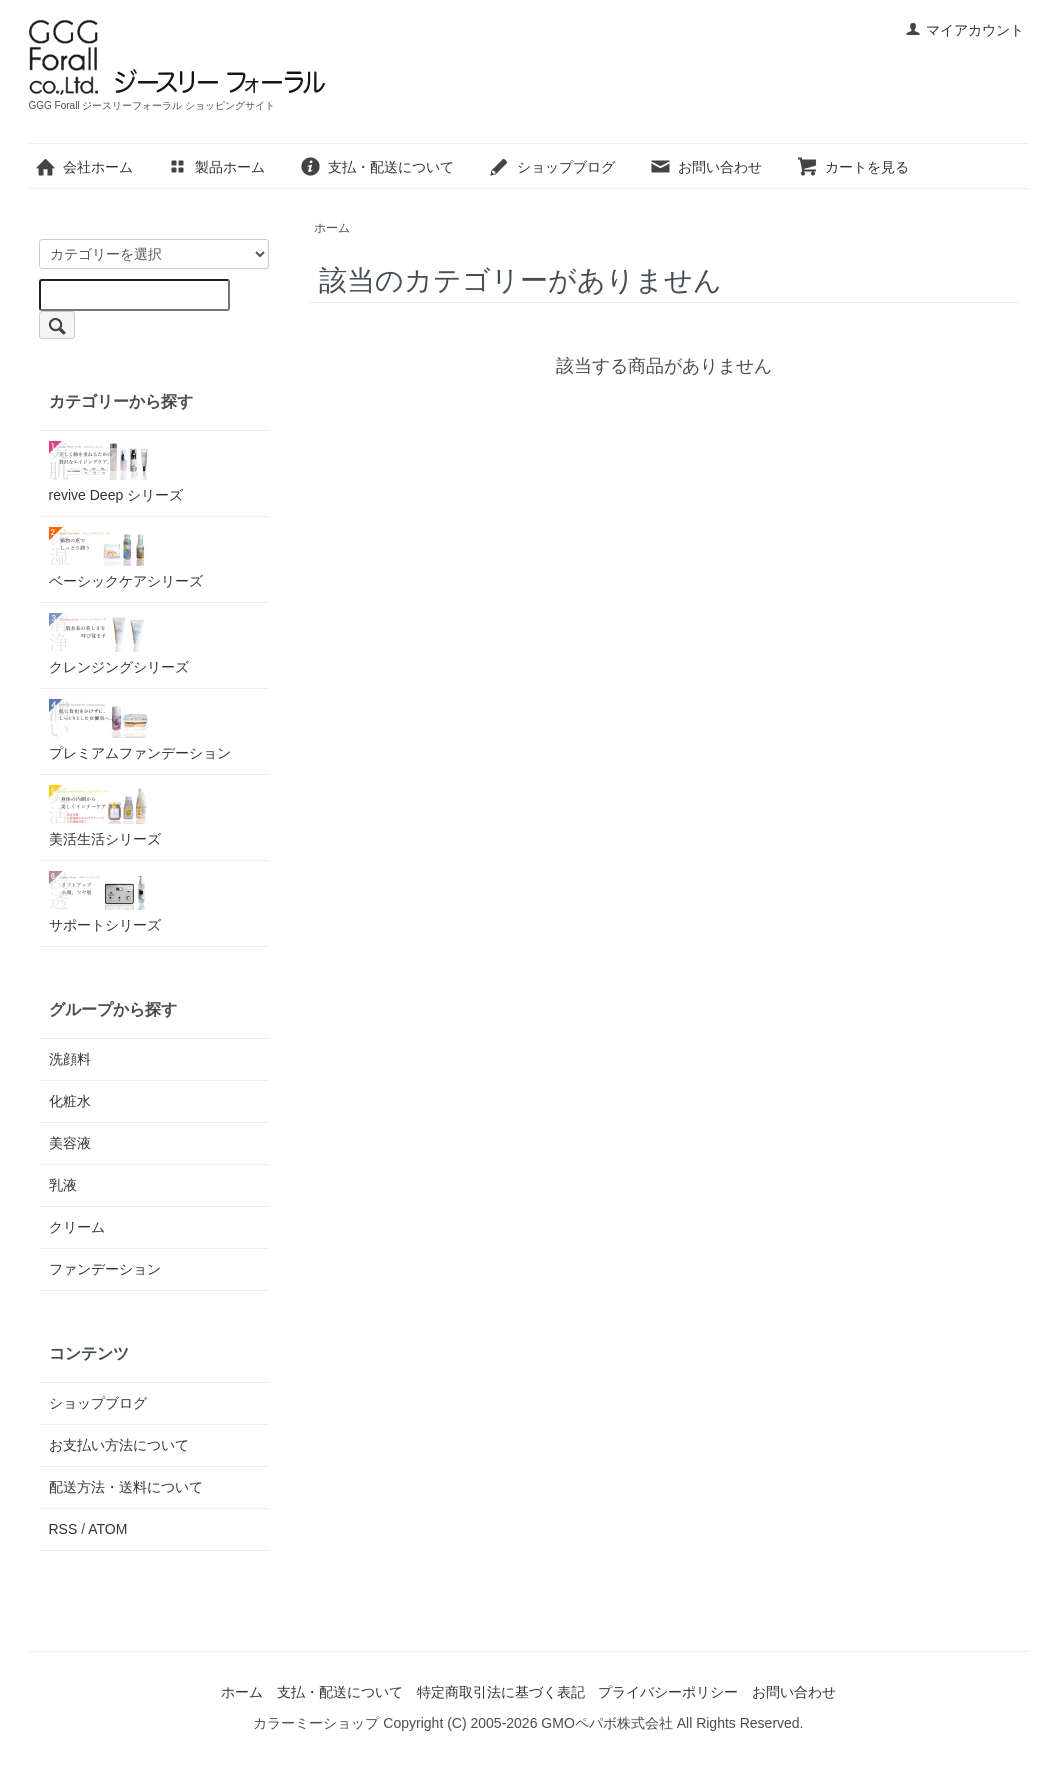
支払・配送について (376, 167)
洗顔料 (70, 1059)
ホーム (332, 228)
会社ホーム (83, 167)
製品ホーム (215, 167)
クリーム (77, 1227)
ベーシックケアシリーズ (126, 558)
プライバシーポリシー (668, 1692)
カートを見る (852, 167)
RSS (63, 1529)
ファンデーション (105, 1269)
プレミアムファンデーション (140, 730)
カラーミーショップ (316, 1723)
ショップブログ (551, 167)
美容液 (70, 1143)
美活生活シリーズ (105, 816)
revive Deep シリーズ (116, 472)
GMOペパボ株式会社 (606, 1723)
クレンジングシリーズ (119, 644)
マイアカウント (964, 30)
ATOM (107, 1529)
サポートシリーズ (105, 902)
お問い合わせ (705, 167)
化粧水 (70, 1101)
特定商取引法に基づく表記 (501, 1692)
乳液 (63, 1185)
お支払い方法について (119, 1445)
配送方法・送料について (126, 1487)
